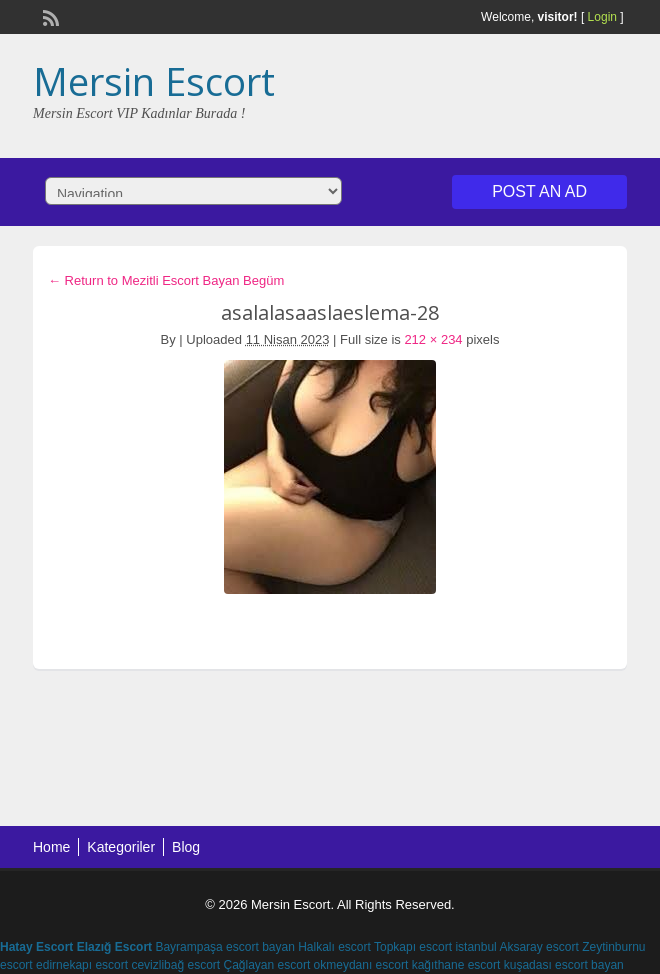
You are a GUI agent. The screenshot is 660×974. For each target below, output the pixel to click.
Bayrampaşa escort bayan (224, 947)
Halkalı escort (334, 947)
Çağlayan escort (267, 965)
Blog (186, 847)
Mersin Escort (154, 81)
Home (51, 847)
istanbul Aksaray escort (516, 947)
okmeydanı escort (361, 965)
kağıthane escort (456, 965)
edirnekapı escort (82, 965)
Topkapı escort (413, 947)
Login (602, 17)
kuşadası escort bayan (564, 965)
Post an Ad (539, 191)
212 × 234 (433, 339)
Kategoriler (121, 847)
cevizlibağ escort (175, 965)
